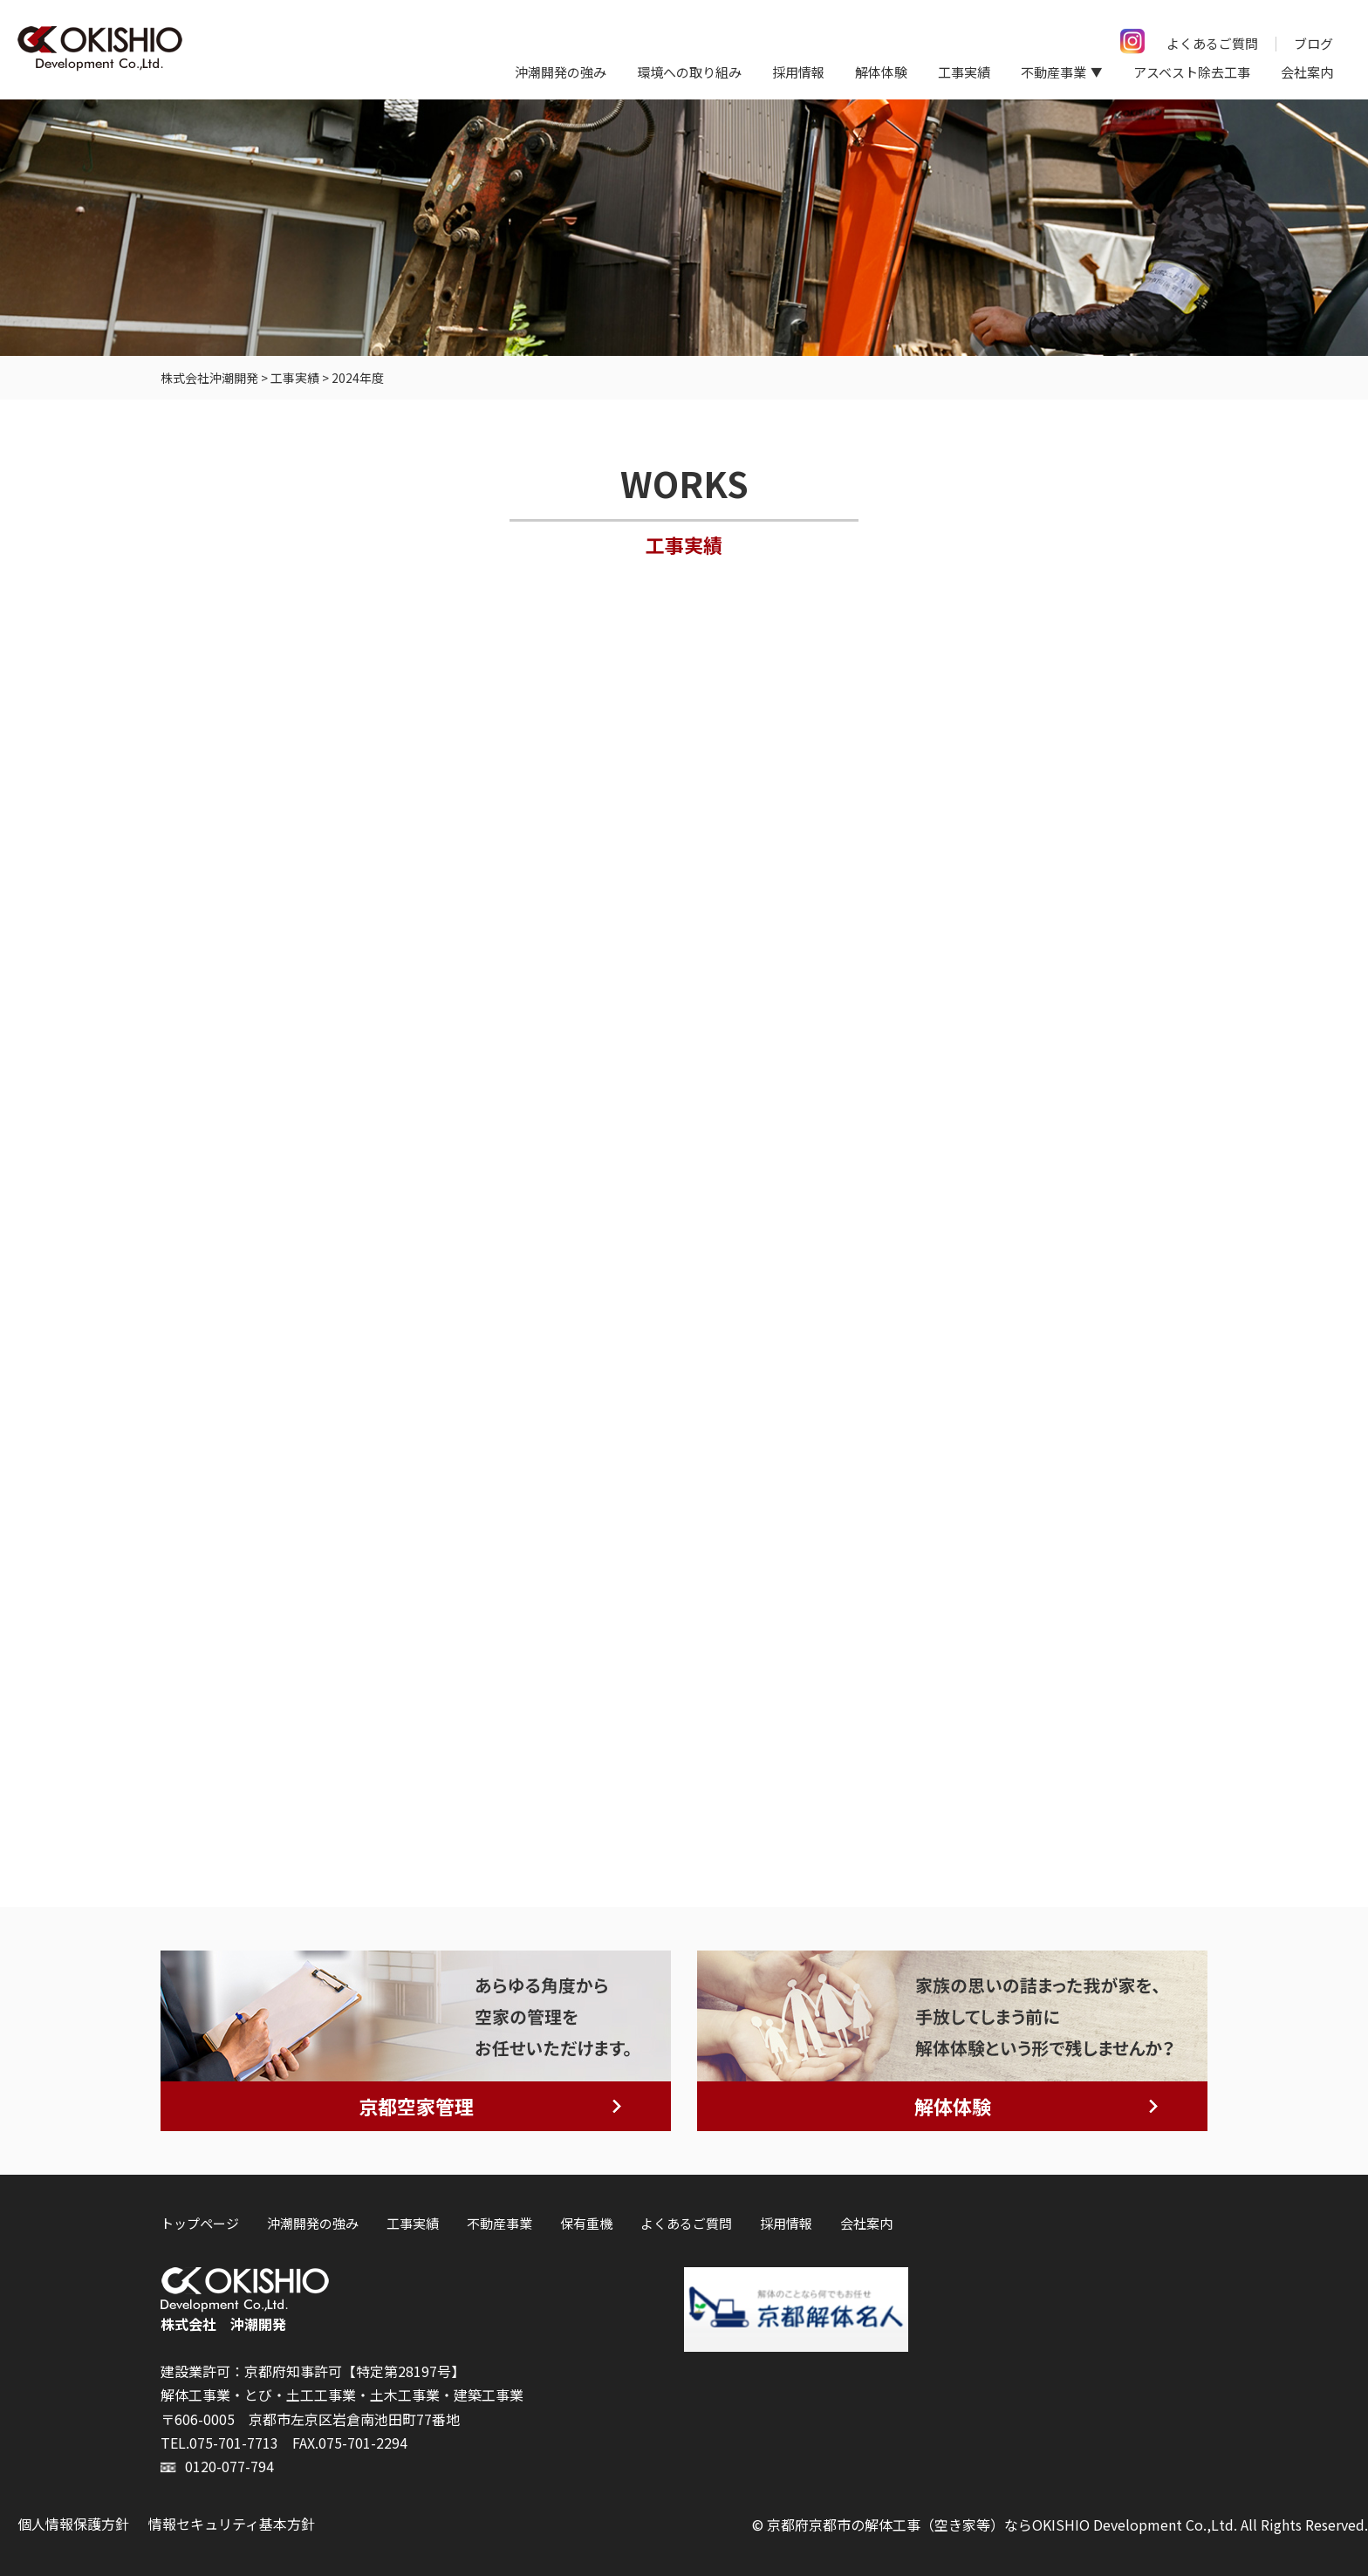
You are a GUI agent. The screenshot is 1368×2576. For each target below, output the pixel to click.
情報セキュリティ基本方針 (231, 2523)
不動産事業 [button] (1053, 72)
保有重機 (586, 2223)
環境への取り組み (689, 72)
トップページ (200, 2223)
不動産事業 (499, 2223)
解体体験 (881, 72)
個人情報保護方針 (73, 2523)
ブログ (1313, 43)
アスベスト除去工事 (1191, 72)
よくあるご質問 (1212, 43)
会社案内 (1307, 72)
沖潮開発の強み (560, 72)
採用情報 (798, 72)
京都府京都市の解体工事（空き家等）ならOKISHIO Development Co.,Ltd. (1002, 2524)
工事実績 (964, 72)
